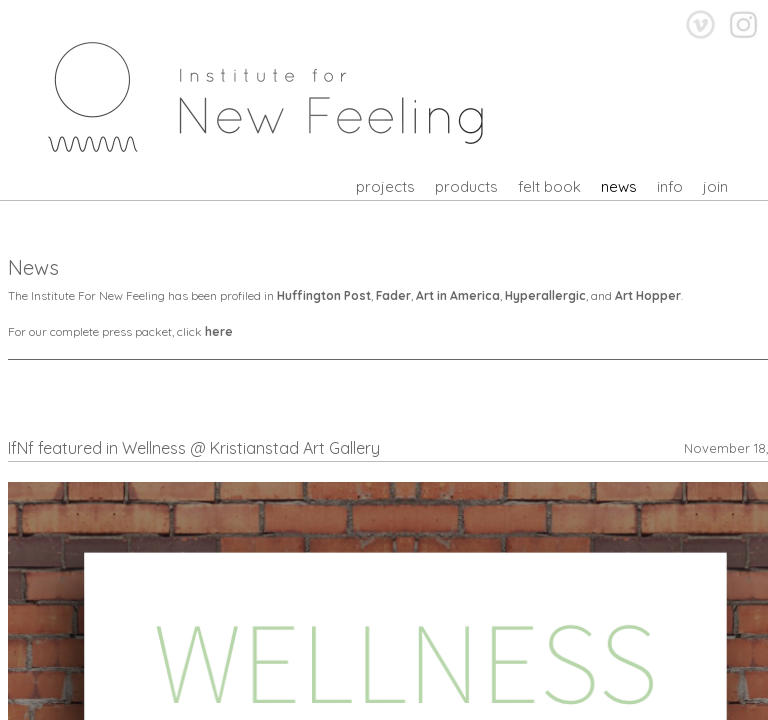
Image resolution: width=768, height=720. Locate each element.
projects (385, 186)
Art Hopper (648, 295)
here (219, 331)
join (715, 186)
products (466, 186)
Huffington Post (324, 295)
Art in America (458, 295)
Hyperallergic (545, 295)
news (619, 186)
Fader (393, 295)
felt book (549, 186)
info (670, 186)
